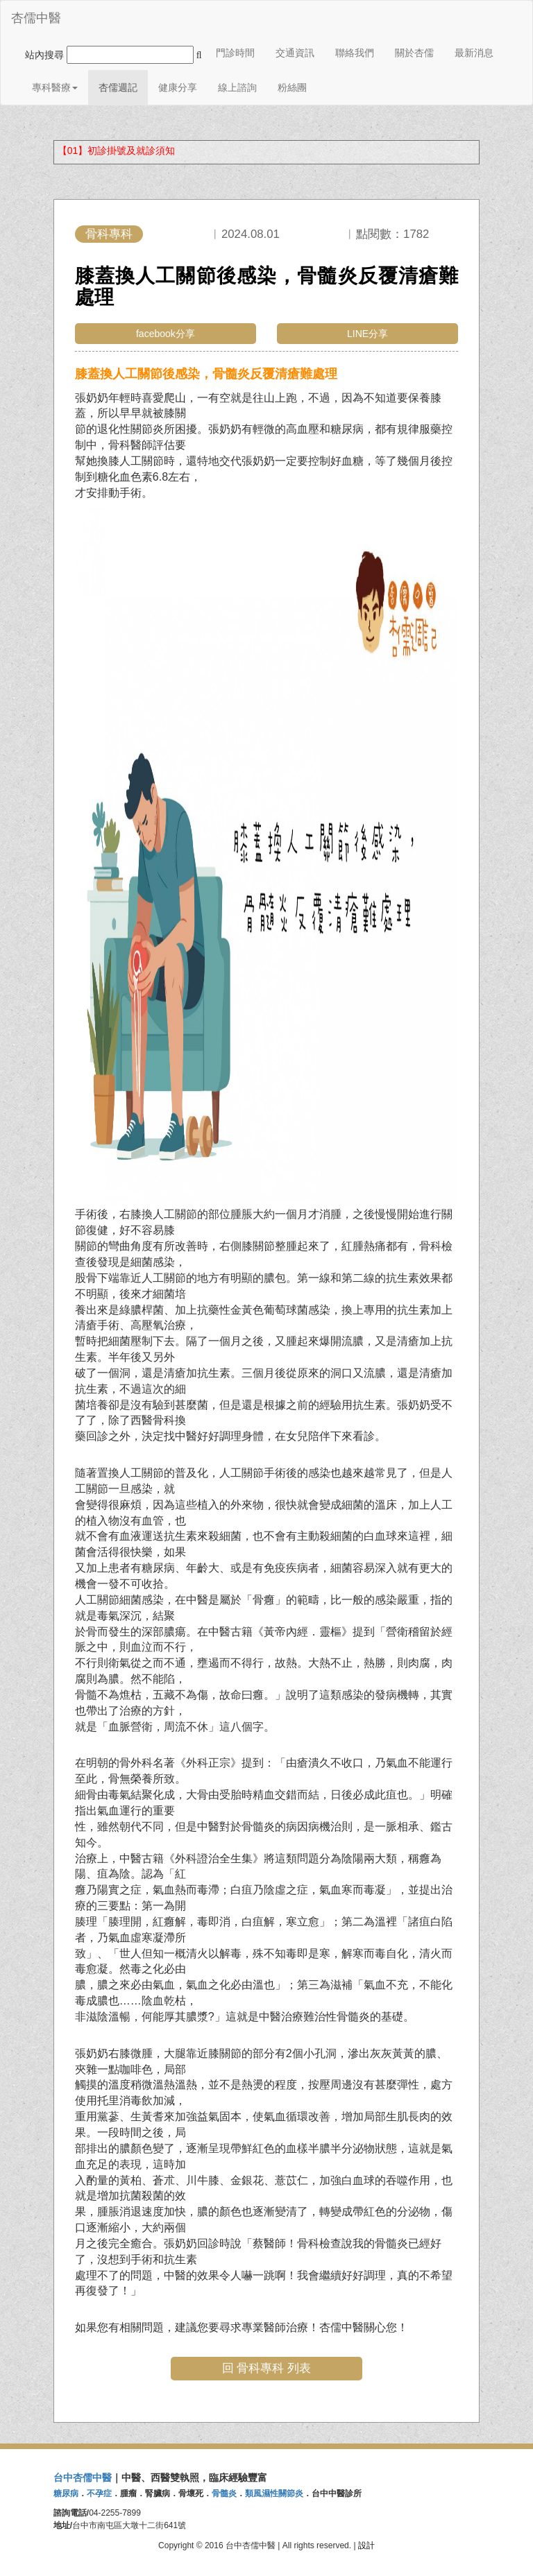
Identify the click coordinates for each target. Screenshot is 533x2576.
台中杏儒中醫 (82, 2477)
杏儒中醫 (36, 18)
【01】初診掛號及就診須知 (117, 150)
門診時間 (235, 52)
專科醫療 (55, 87)
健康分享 (177, 87)
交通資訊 (295, 52)
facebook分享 (165, 333)
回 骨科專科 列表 (266, 2368)
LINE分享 (367, 333)
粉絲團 (292, 87)
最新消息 (474, 52)
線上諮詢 (237, 87)
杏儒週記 (118, 87)
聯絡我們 (354, 52)
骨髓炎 (224, 2493)
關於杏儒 (414, 52)
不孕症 (99, 2493)
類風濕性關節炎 (274, 2493)
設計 (366, 2545)
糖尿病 (65, 2493)
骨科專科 (109, 234)
